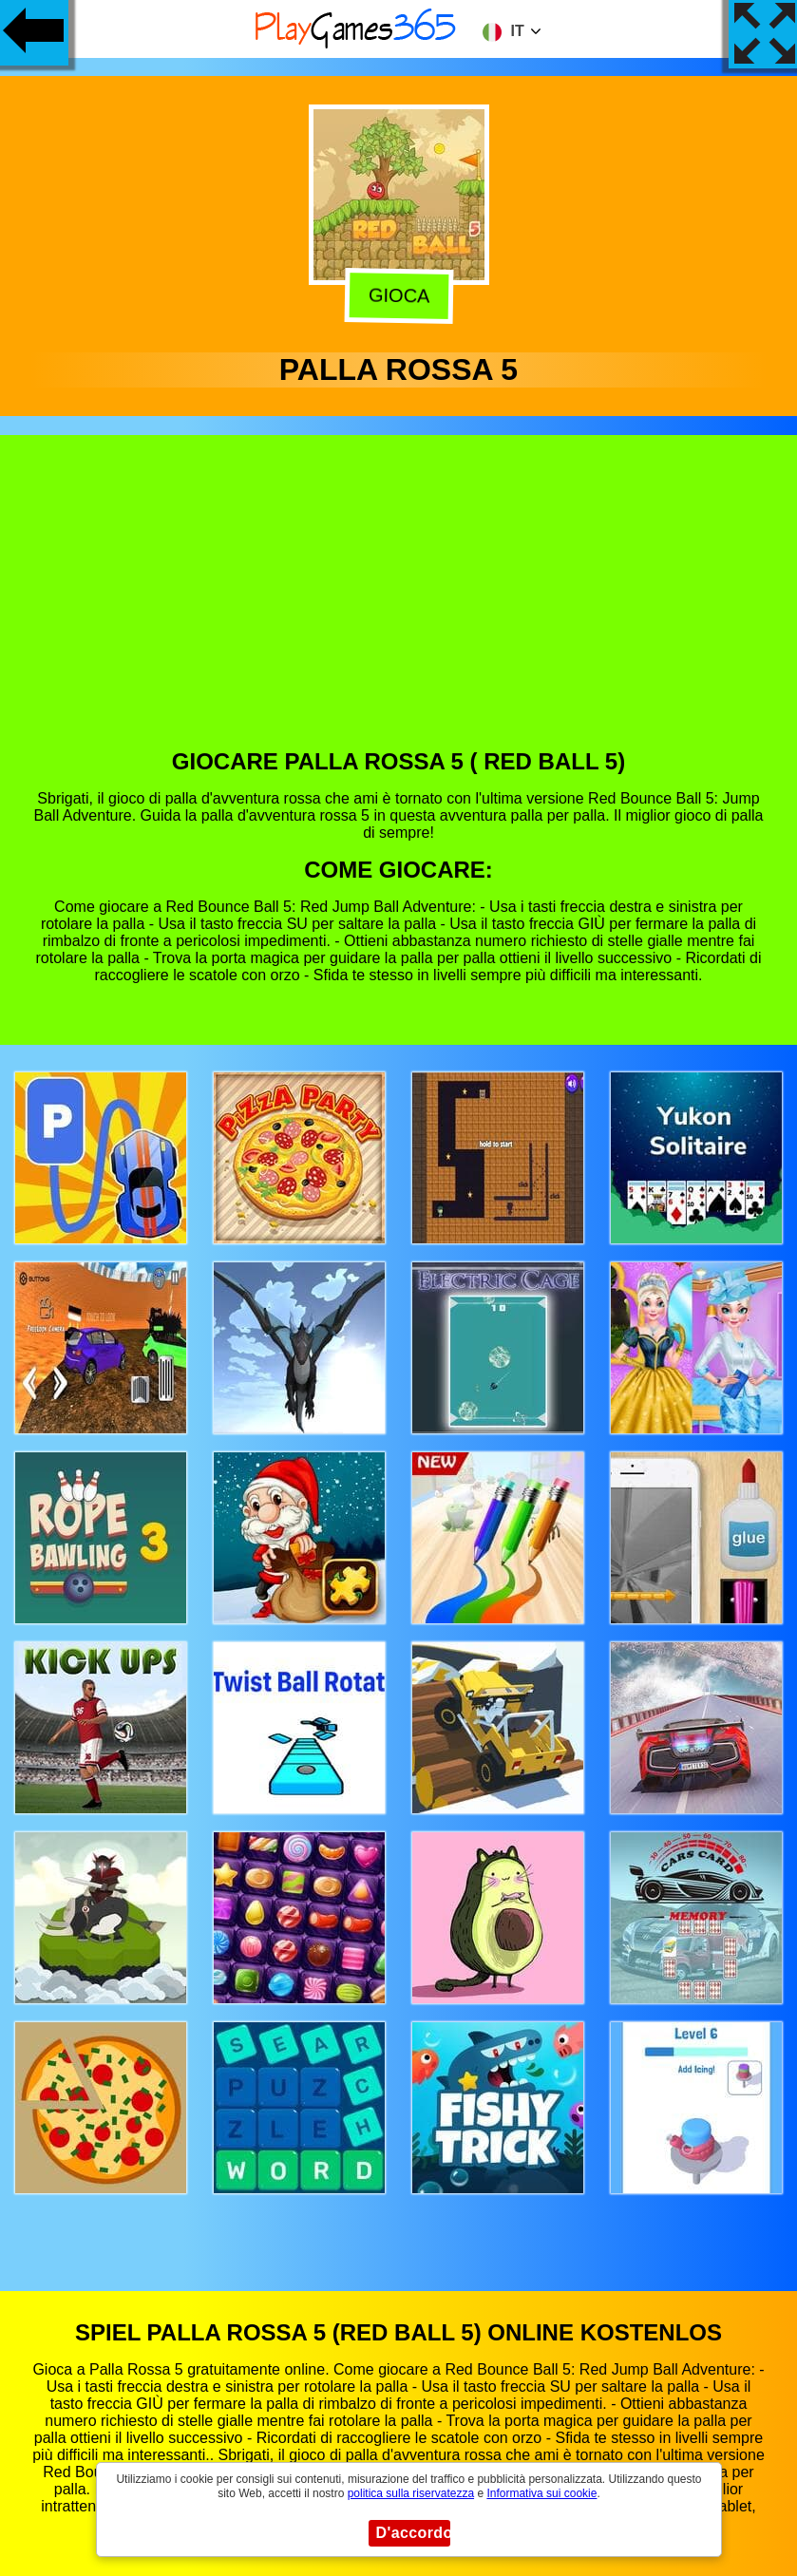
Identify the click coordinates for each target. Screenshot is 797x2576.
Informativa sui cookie (541, 2493)
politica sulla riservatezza (411, 2493)
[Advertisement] (399, 606)
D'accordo (413, 2533)
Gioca (396, 296)
